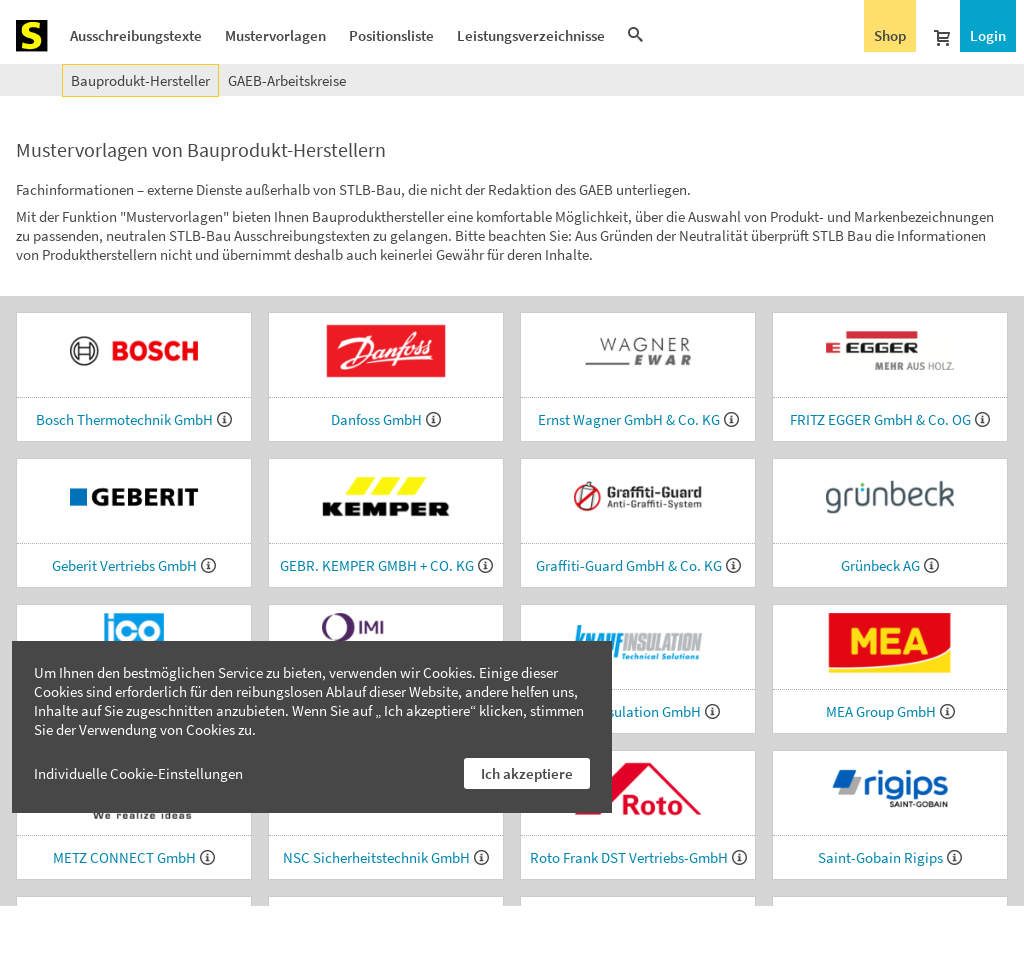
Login (988, 35)
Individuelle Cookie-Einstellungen (138, 773)
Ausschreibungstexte (136, 35)
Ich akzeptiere (527, 773)
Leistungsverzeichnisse (531, 35)
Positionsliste (391, 35)
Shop (890, 35)
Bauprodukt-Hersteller (140, 80)
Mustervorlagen (275, 35)
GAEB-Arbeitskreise (287, 80)
